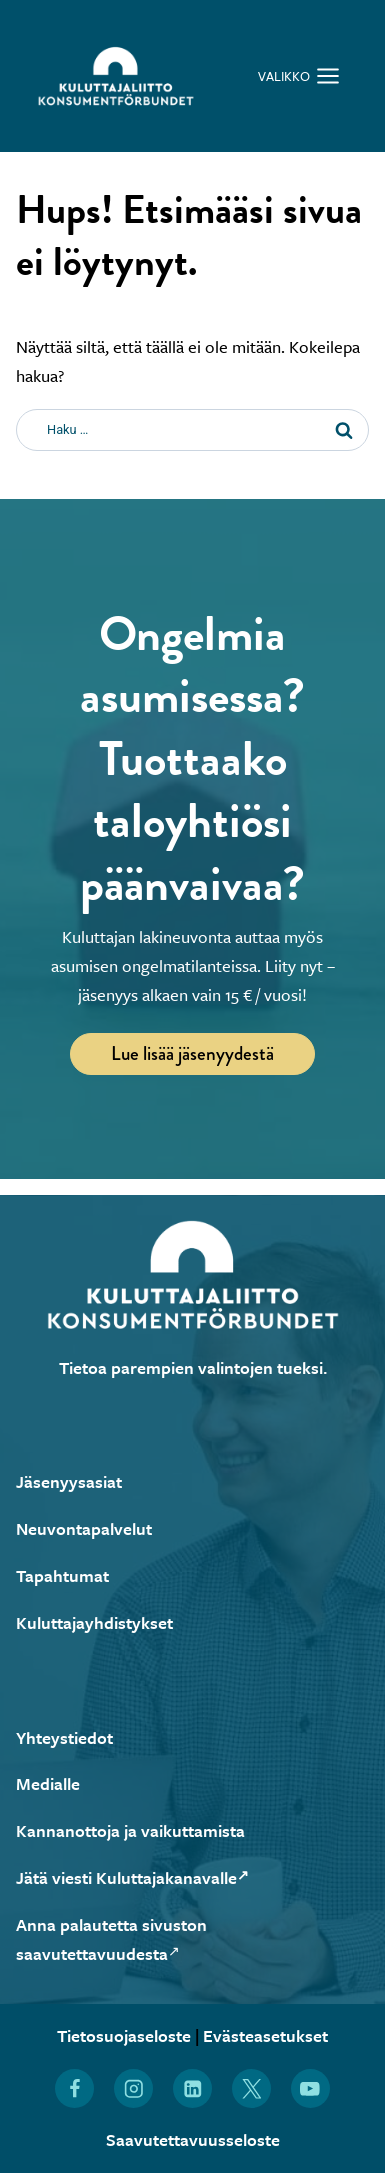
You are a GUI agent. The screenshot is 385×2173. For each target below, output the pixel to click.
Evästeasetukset (265, 2035)
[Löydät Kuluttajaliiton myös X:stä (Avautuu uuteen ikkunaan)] (251, 2088)
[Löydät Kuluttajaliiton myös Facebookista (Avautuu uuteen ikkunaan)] (74, 2088)
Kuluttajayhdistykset (94, 1622)
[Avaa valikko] (299, 75)
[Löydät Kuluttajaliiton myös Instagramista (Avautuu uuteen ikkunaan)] (133, 2088)
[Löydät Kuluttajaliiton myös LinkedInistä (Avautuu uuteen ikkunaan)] (192, 2088)
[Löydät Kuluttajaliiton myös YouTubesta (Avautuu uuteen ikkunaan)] (310, 2088)
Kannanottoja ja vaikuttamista (130, 1830)
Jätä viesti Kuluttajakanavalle (132, 1877)
